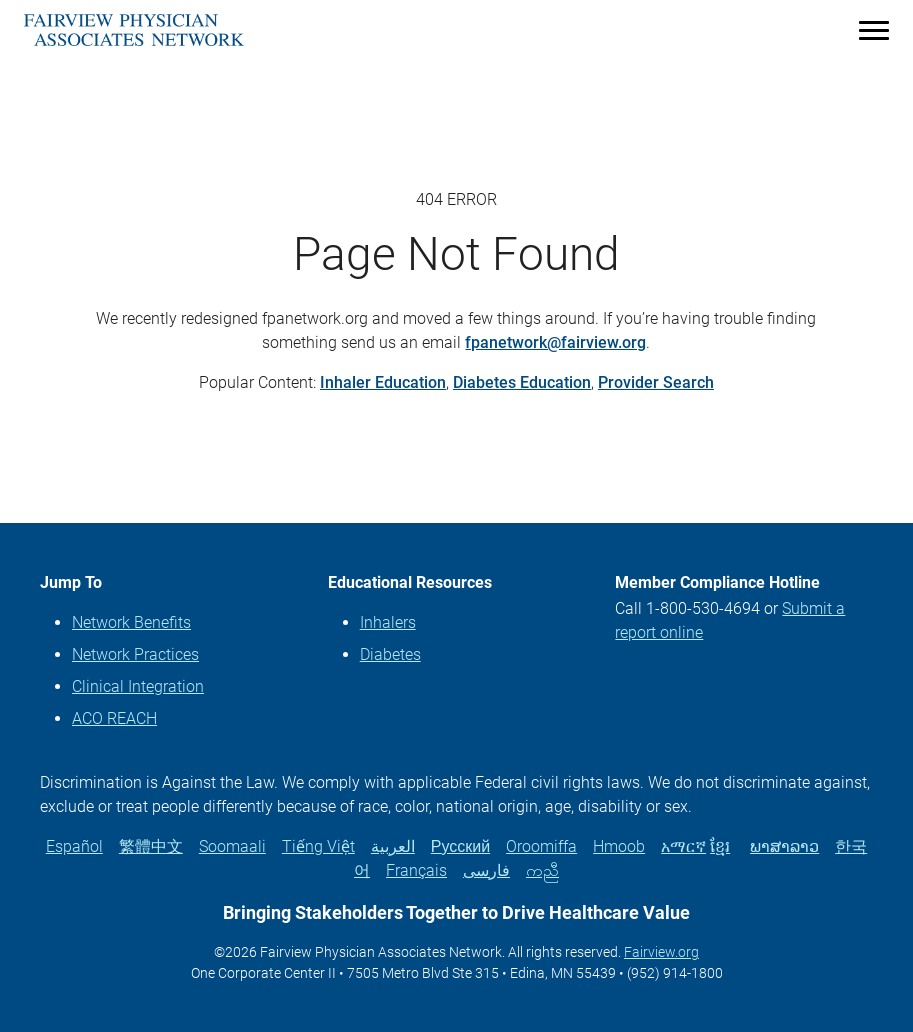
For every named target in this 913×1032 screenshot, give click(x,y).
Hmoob (619, 846)
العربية (393, 846)
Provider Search (656, 382)
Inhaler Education (383, 382)
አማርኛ (683, 846)
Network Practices (135, 654)
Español (74, 846)
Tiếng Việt (318, 846)
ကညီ (542, 870)
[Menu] (874, 29)
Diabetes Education (522, 382)
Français (416, 870)
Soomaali (232, 846)
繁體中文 (151, 846)
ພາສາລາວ (784, 846)
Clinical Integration (138, 686)
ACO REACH (114, 718)
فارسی (486, 870)
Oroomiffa (541, 846)
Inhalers (388, 622)
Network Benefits (131, 622)
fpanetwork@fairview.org (555, 342)
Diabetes (390, 654)
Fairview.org (661, 952)
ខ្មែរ (720, 846)
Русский (460, 846)
